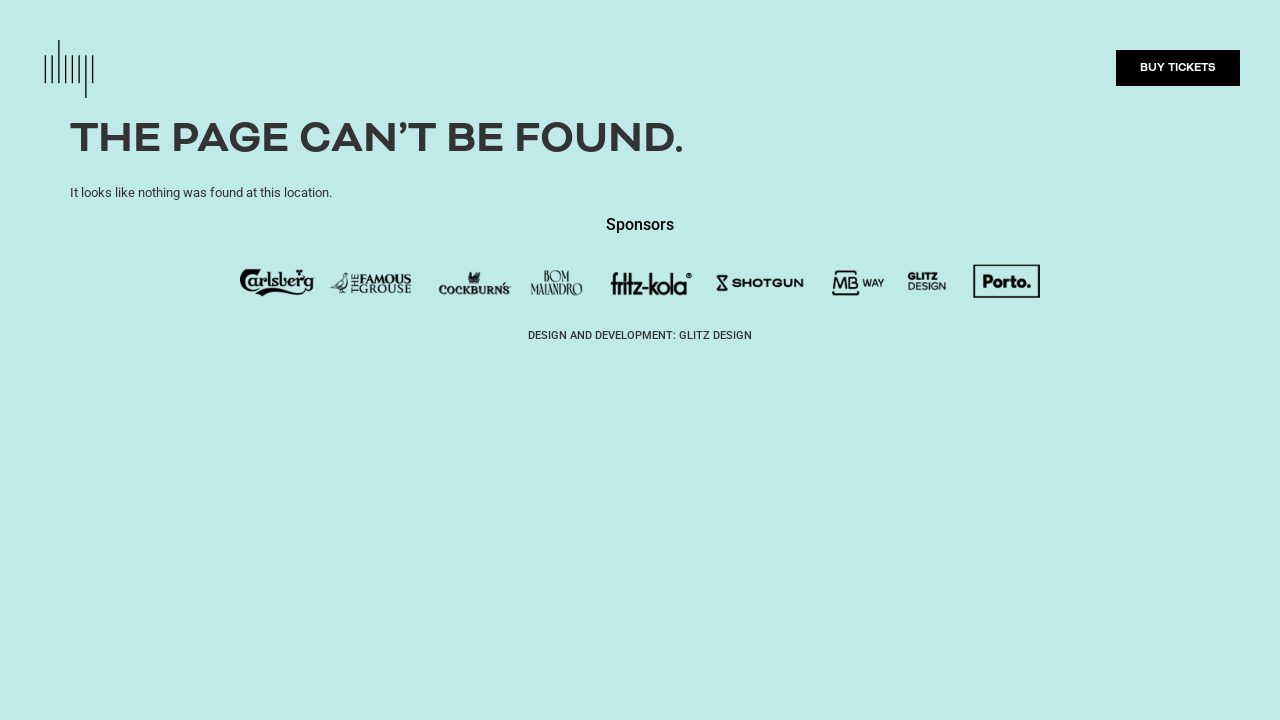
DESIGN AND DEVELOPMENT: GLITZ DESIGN (640, 335)
